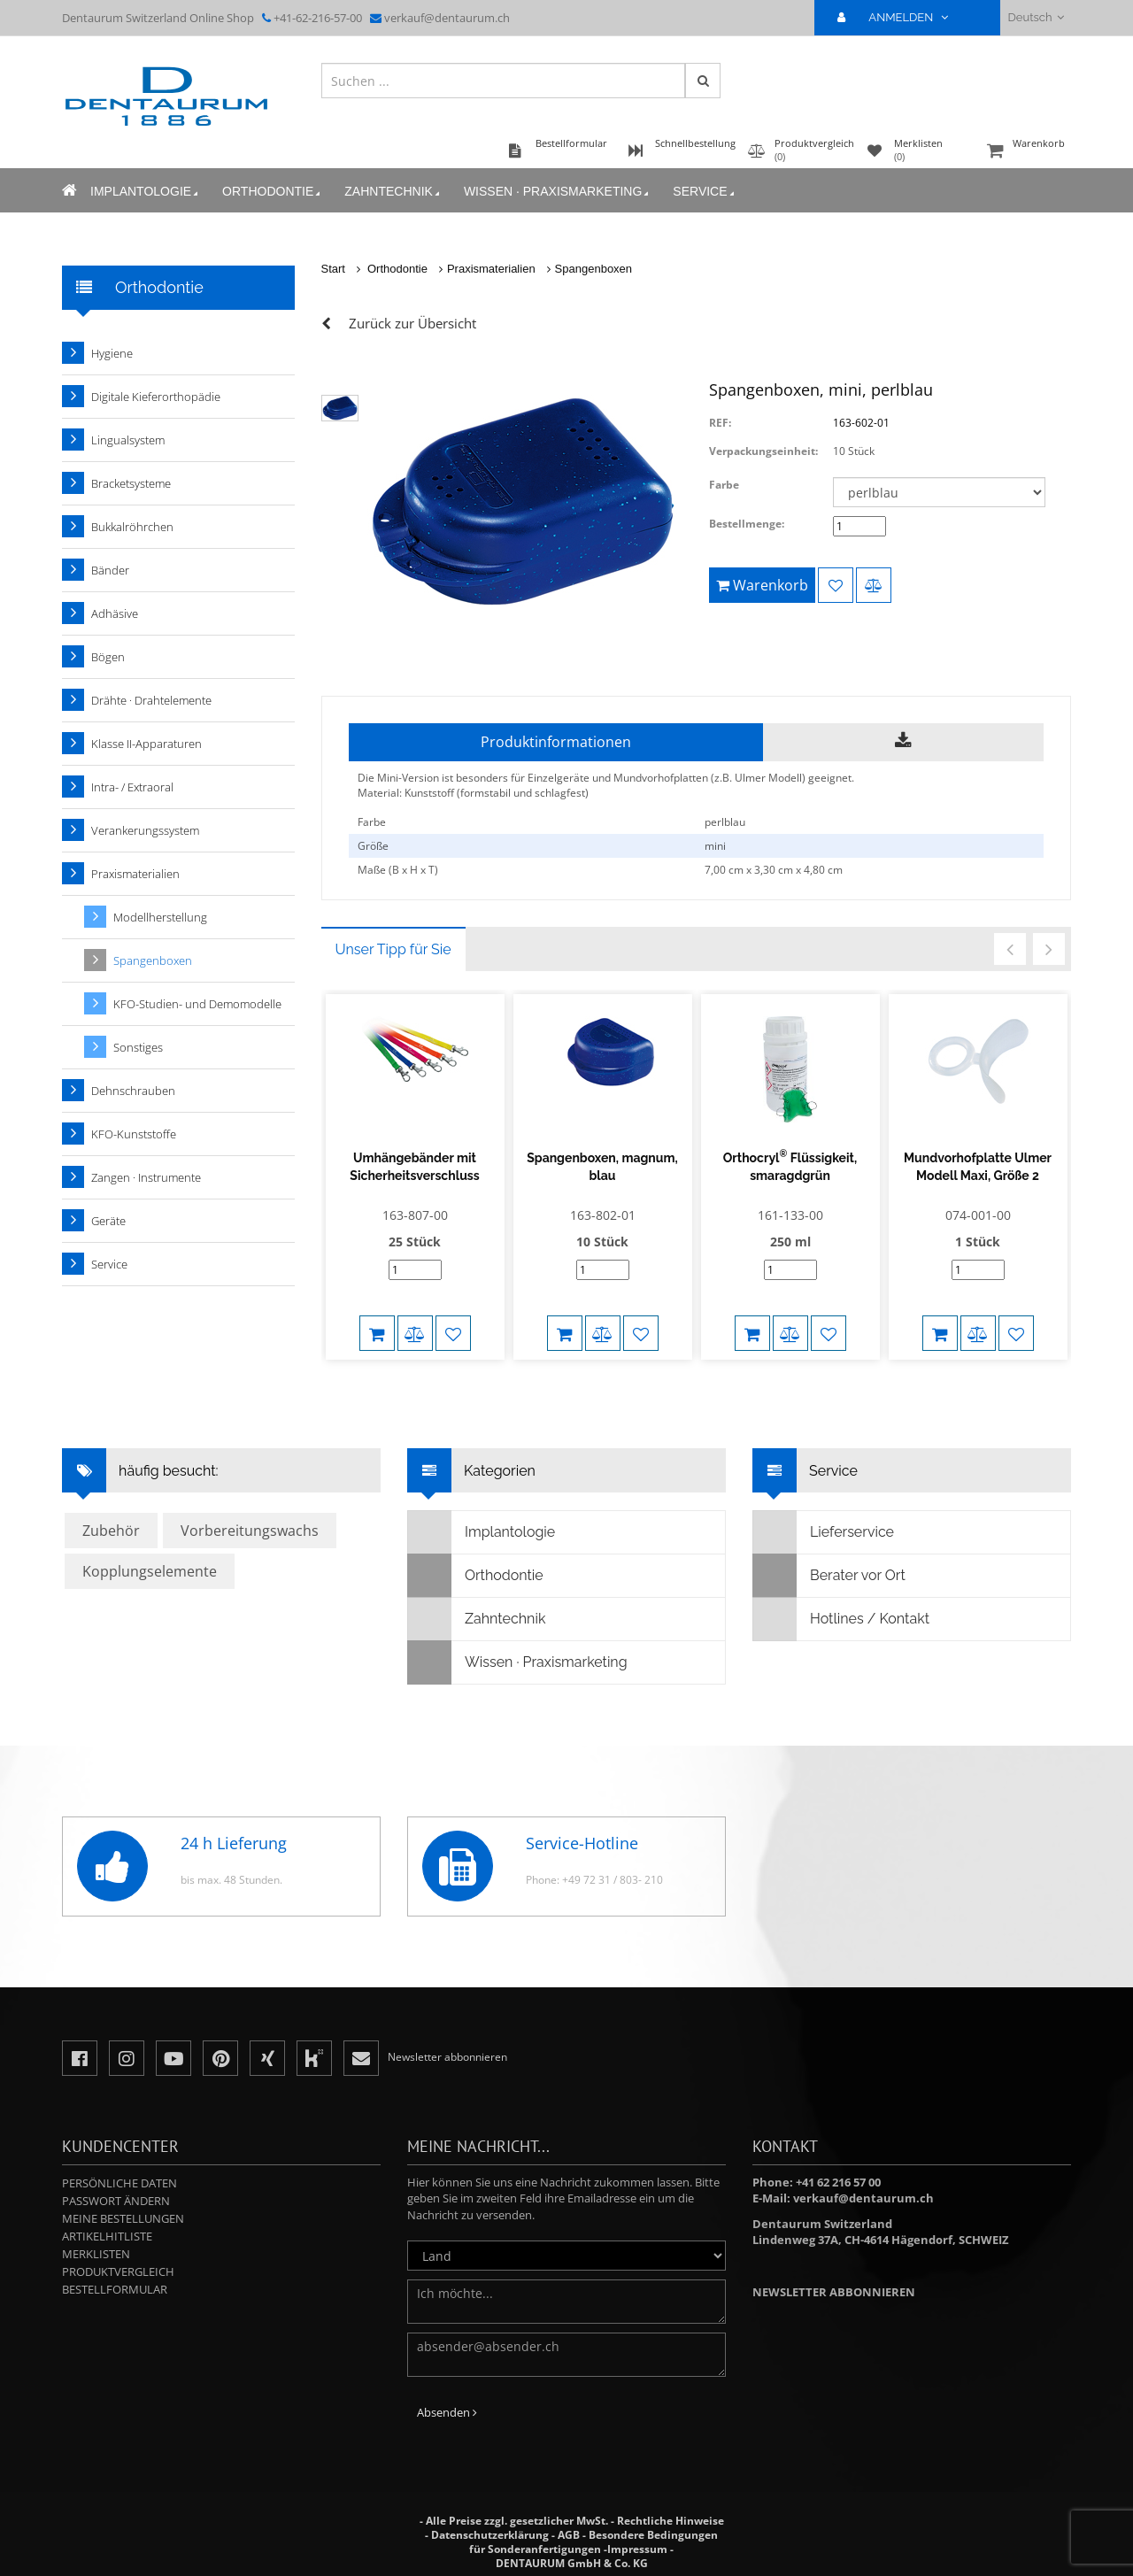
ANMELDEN (899, 17)
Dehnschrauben (133, 1091)
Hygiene (112, 353)
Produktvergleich (118, 2271)
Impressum (637, 2549)
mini (715, 845)
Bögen (108, 657)
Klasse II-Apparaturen (146, 744)
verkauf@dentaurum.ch (447, 18)
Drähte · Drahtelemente (151, 700)
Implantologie (145, 191)
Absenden (447, 2412)
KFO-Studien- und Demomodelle (197, 1004)
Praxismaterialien (491, 268)
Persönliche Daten (119, 2183)
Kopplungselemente (149, 1571)
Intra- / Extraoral (132, 787)
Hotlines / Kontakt (841, 1619)
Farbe (724, 484)
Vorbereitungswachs (250, 1530)
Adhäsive (114, 613)
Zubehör (111, 1530)
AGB (569, 2534)
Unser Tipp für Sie (393, 949)
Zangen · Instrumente (146, 1177)
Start (333, 268)
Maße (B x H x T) (398, 869)
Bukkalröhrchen (132, 527)
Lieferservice (823, 1532)
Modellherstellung (160, 917)
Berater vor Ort (829, 1575)
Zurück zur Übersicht (412, 323)
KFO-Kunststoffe (133, 1134)
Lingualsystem (128, 440)
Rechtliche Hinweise (670, 2520)
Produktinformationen (556, 742)
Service (704, 191)
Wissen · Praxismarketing (557, 191)
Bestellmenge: (746, 523)
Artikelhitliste (107, 2236)
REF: (720, 422)
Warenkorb (1027, 151)
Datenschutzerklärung (490, 2534)
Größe (373, 845)
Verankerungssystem (145, 830)
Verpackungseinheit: (763, 451)
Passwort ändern (116, 2201)
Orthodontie (272, 191)
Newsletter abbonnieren (833, 2292)
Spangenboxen (593, 268)
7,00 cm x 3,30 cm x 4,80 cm (774, 869)
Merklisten (96, 2254)
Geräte (108, 1221)
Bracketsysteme (131, 483)
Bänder (110, 570)
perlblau (725, 821)
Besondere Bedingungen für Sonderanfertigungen (593, 2542)
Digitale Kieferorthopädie (155, 397)
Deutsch (1036, 17)
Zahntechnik (393, 191)
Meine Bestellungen (123, 2218)
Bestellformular (114, 2289)
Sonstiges (138, 1047)
